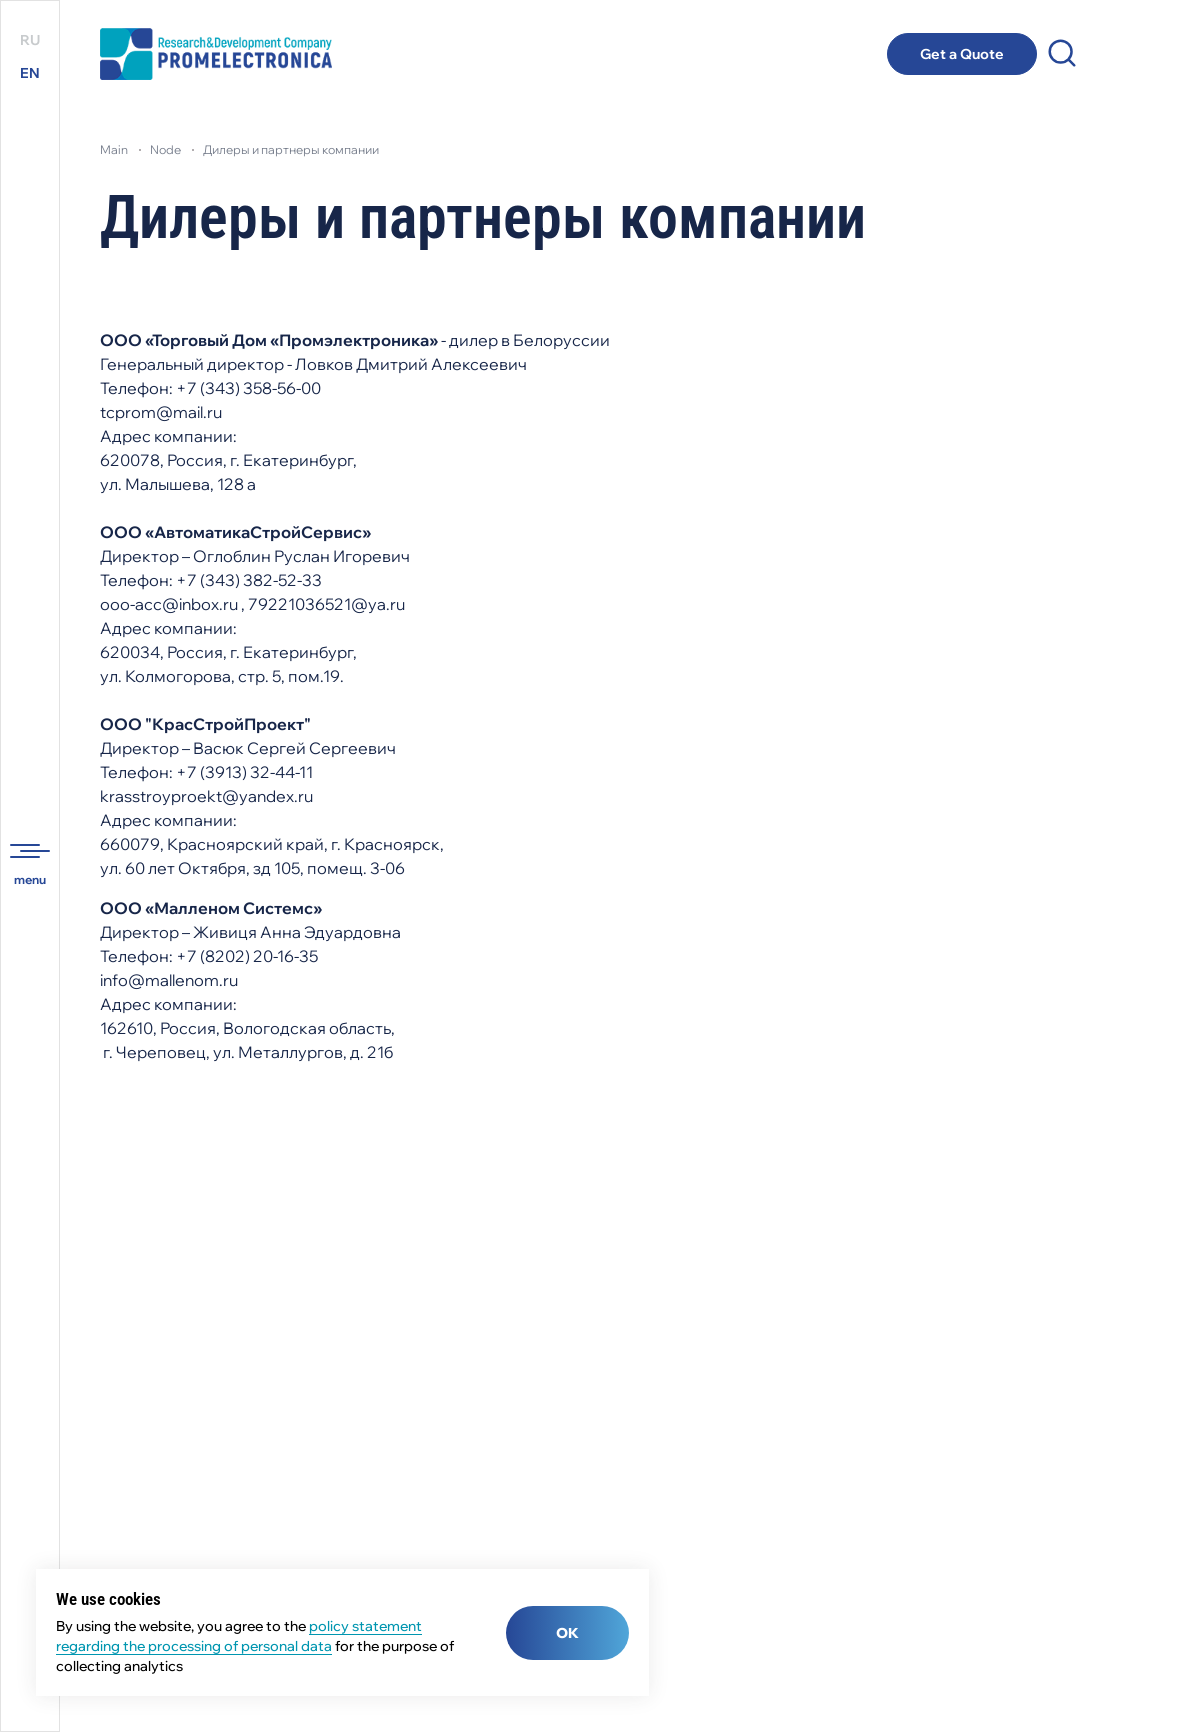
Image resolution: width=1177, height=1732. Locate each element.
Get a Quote (962, 54)
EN (30, 73)
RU (30, 40)
